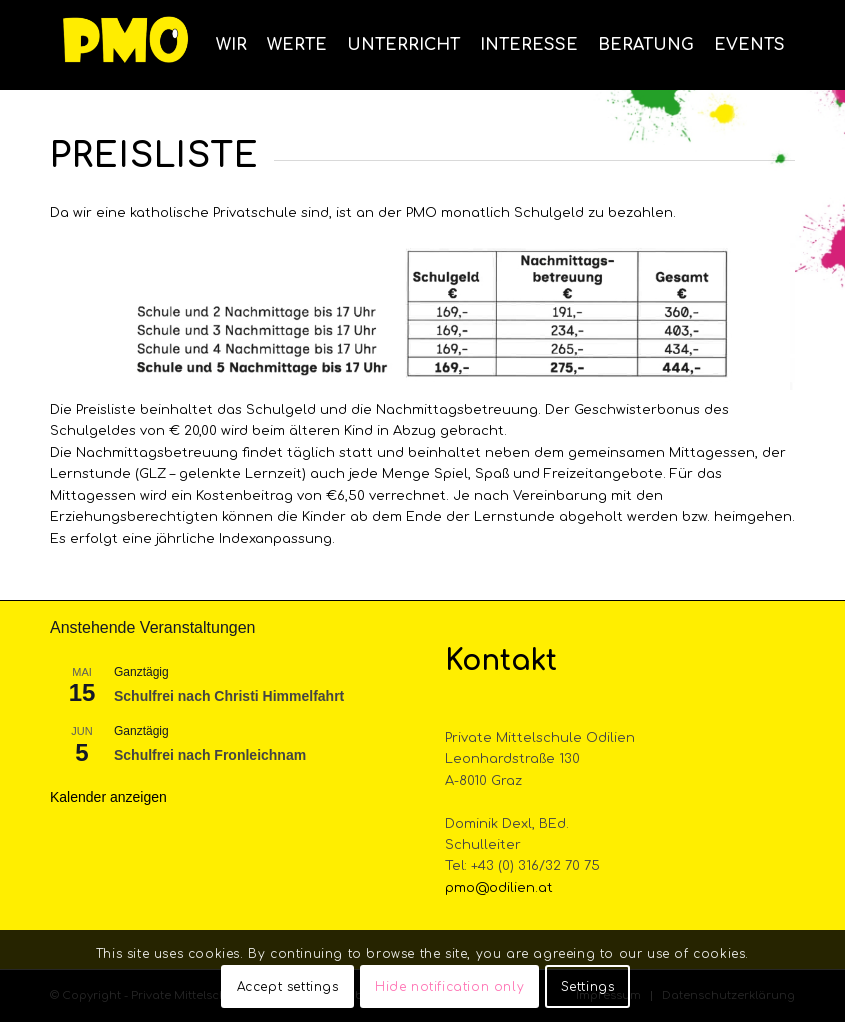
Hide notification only (449, 987)
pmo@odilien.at (499, 888)
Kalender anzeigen (108, 797)
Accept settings (288, 987)
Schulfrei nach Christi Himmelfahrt (229, 696)
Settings (588, 987)
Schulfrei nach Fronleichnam (210, 755)
